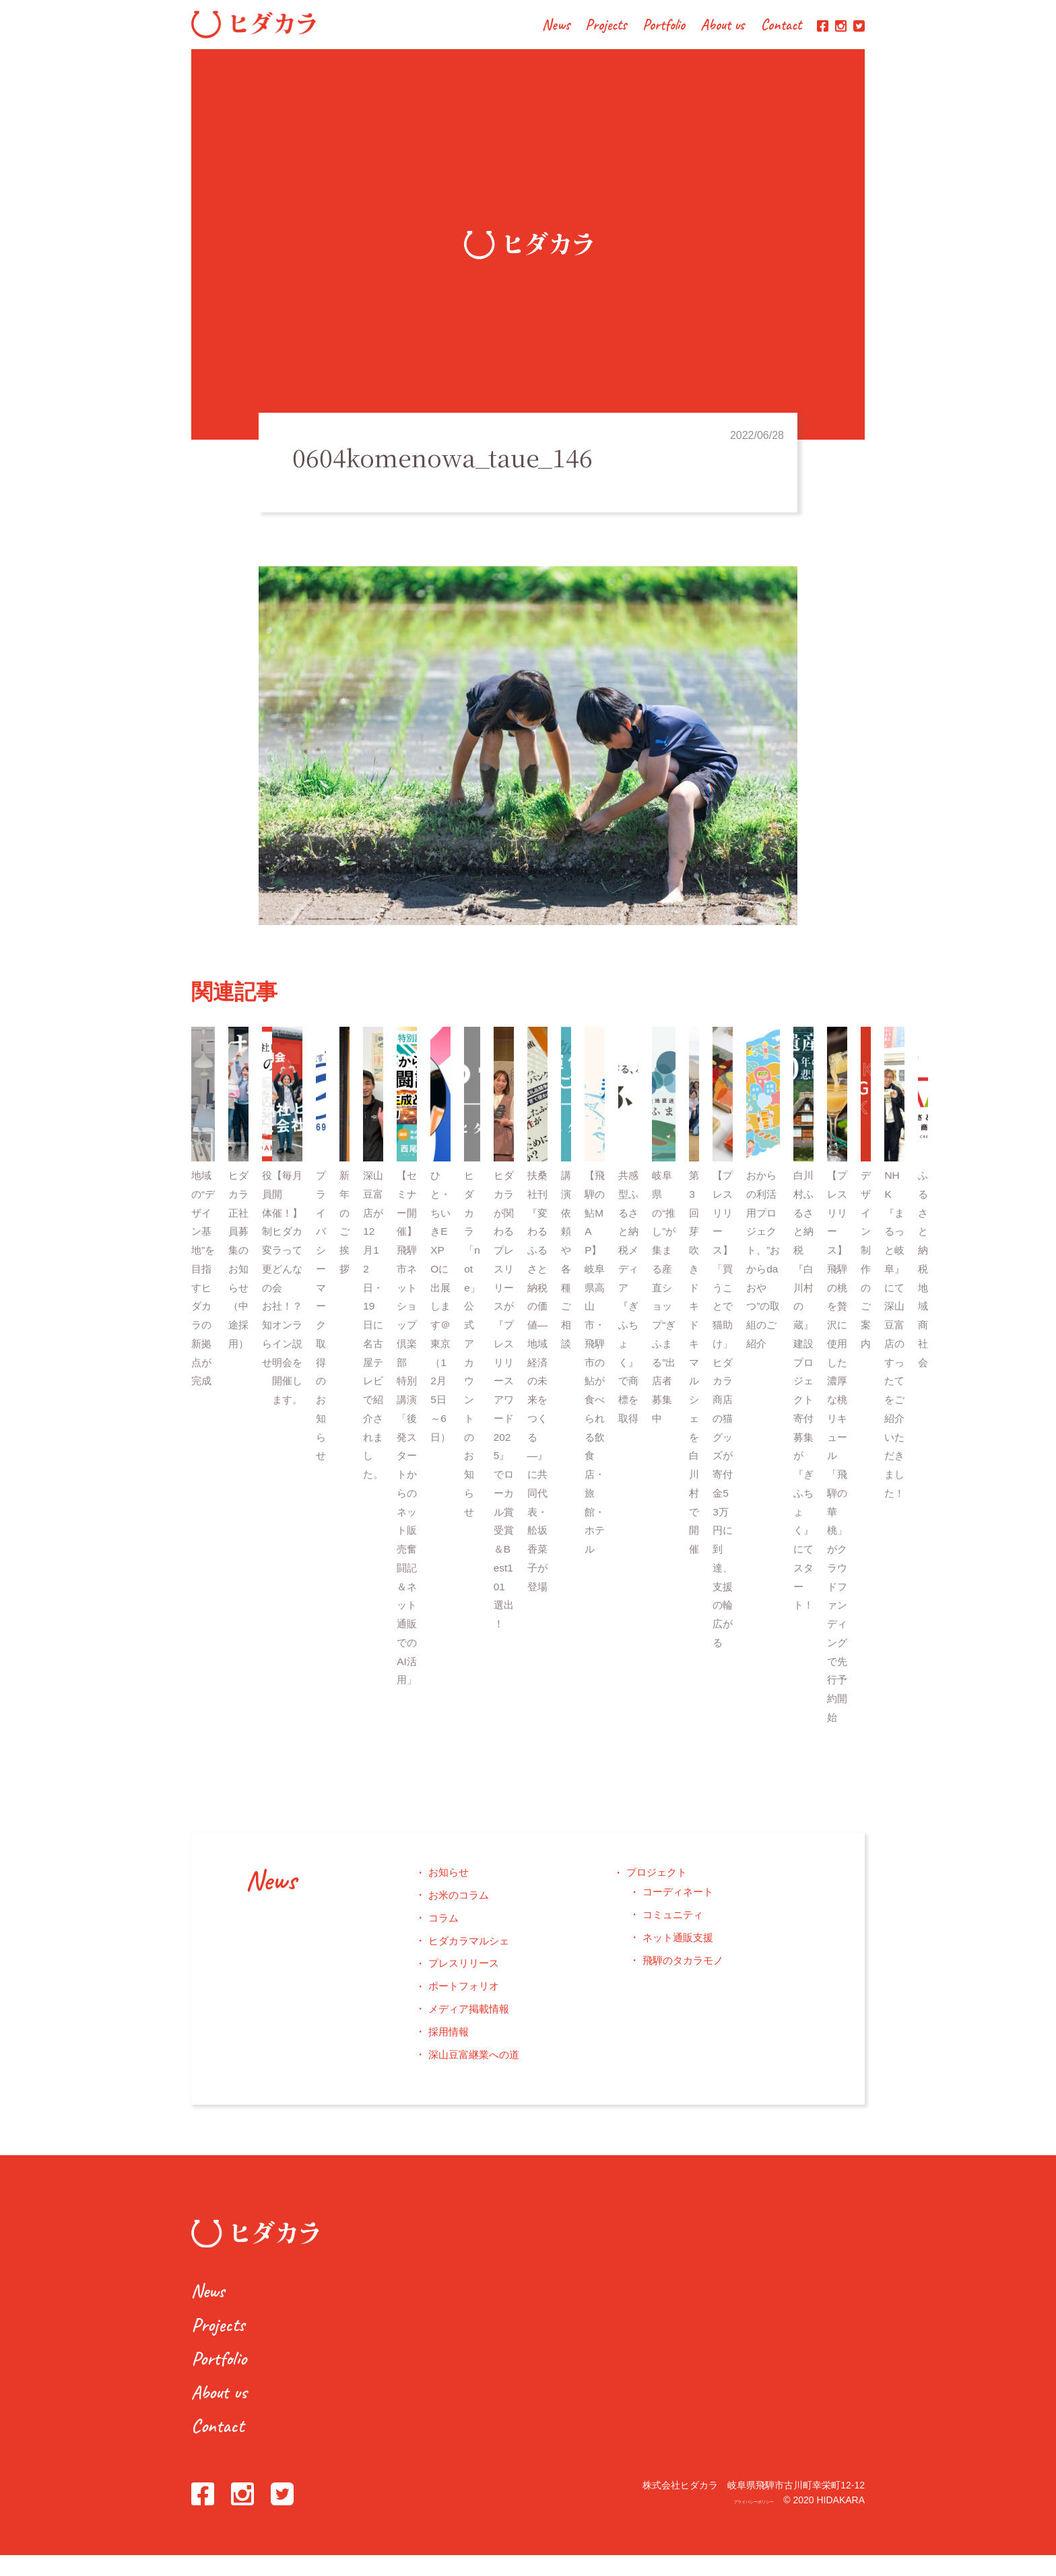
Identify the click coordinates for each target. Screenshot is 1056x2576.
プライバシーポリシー (727, 2521)
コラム (444, 1939)
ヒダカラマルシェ (471, 1962)
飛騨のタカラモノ (685, 1982)
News (556, 26)
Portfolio (663, 26)
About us (722, 26)
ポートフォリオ (466, 2007)
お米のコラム (460, 1916)
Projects (605, 26)
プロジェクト (658, 1893)
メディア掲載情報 (471, 2030)
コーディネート (680, 1913)
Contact (781, 26)
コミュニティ (674, 1936)
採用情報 (449, 2053)
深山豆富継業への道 (476, 2076)
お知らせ (449, 1893)
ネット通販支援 (680, 1959)
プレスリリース (466, 1984)
